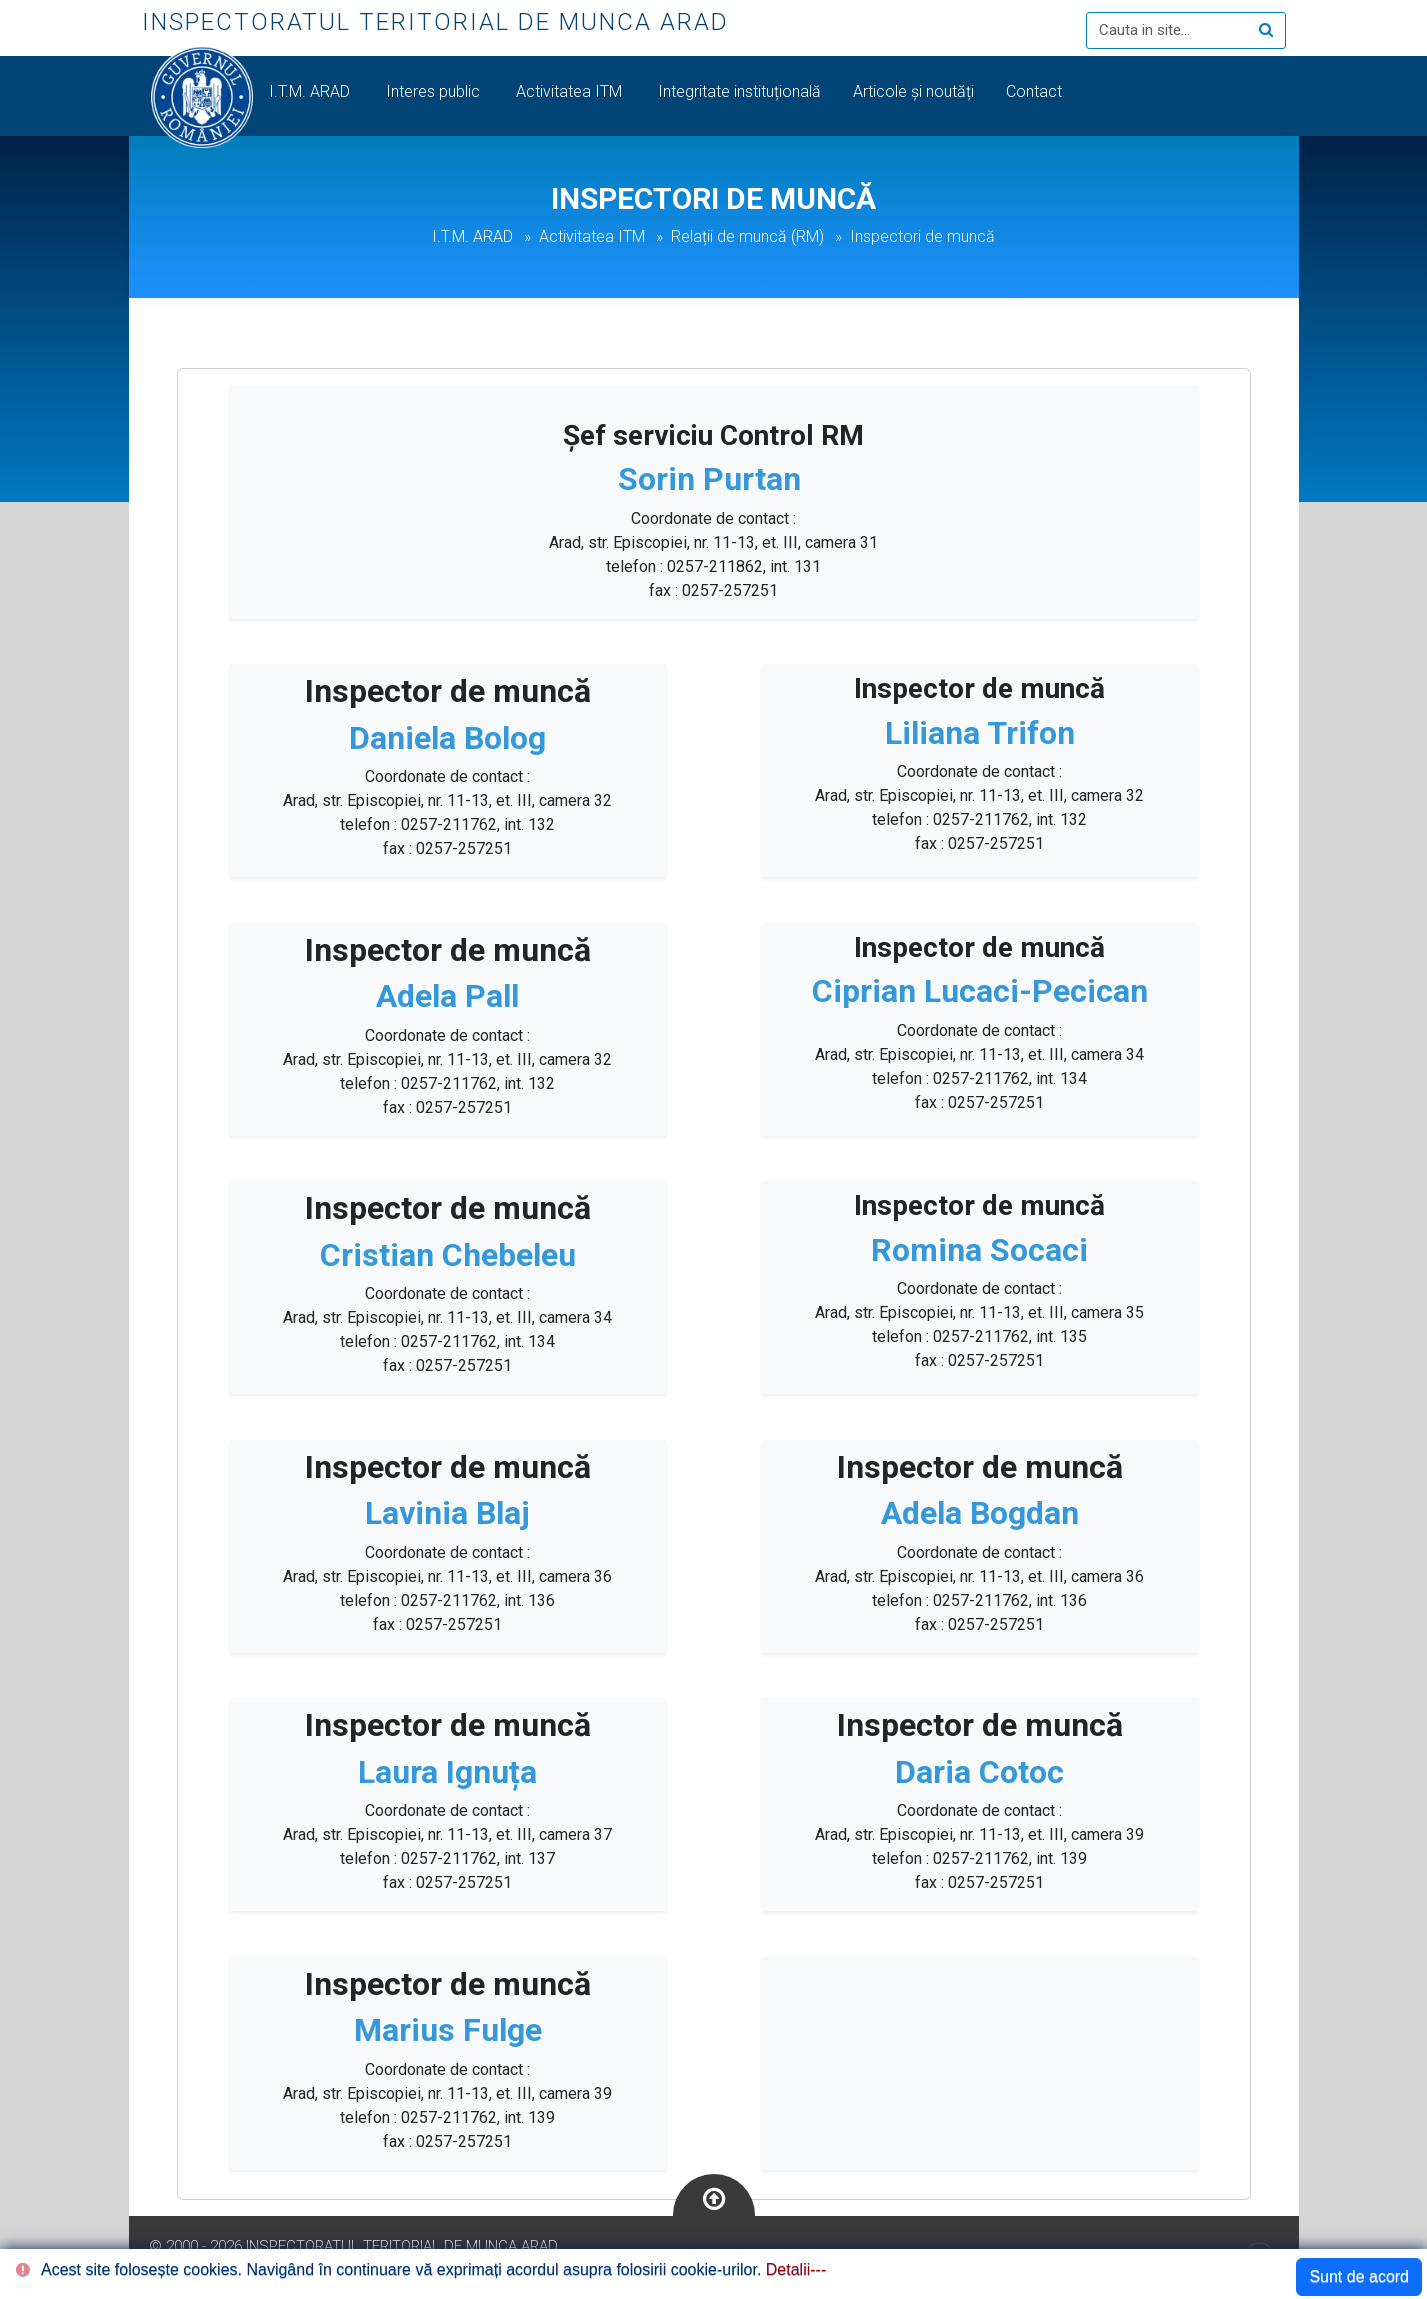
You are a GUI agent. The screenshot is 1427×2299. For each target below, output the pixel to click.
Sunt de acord (1359, 2276)
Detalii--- (796, 2269)
